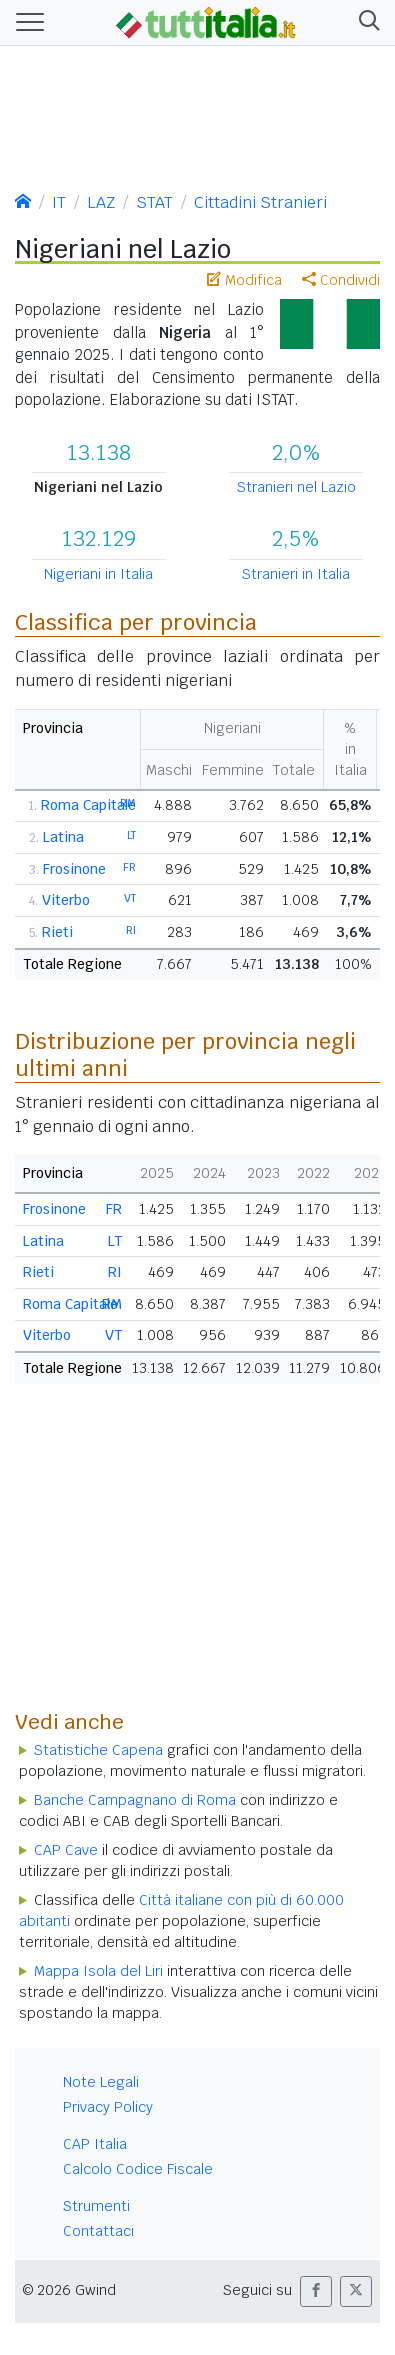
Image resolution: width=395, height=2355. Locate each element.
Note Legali (101, 2082)
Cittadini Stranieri (260, 202)
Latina (63, 837)
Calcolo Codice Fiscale (138, 2169)
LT (131, 835)
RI (131, 930)
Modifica (244, 280)
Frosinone (74, 869)
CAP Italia (95, 2144)
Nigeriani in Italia (98, 574)
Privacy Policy (108, 2107)
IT (59, 202)
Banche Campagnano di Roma (135, 1800)
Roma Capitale (88, 805)
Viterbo (66, 900)
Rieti (57, 932)
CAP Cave (66, 1850)
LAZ (101, 202)
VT (130, 898)
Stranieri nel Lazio (296, 487)
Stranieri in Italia (296, 574)
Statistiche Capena (98, 1750)
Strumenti (96, 2206)
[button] (365, 22)
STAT (154, 202)
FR (129, 867)
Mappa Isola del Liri (98, 1971)
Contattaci (98, 2231)
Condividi (341, 280)
